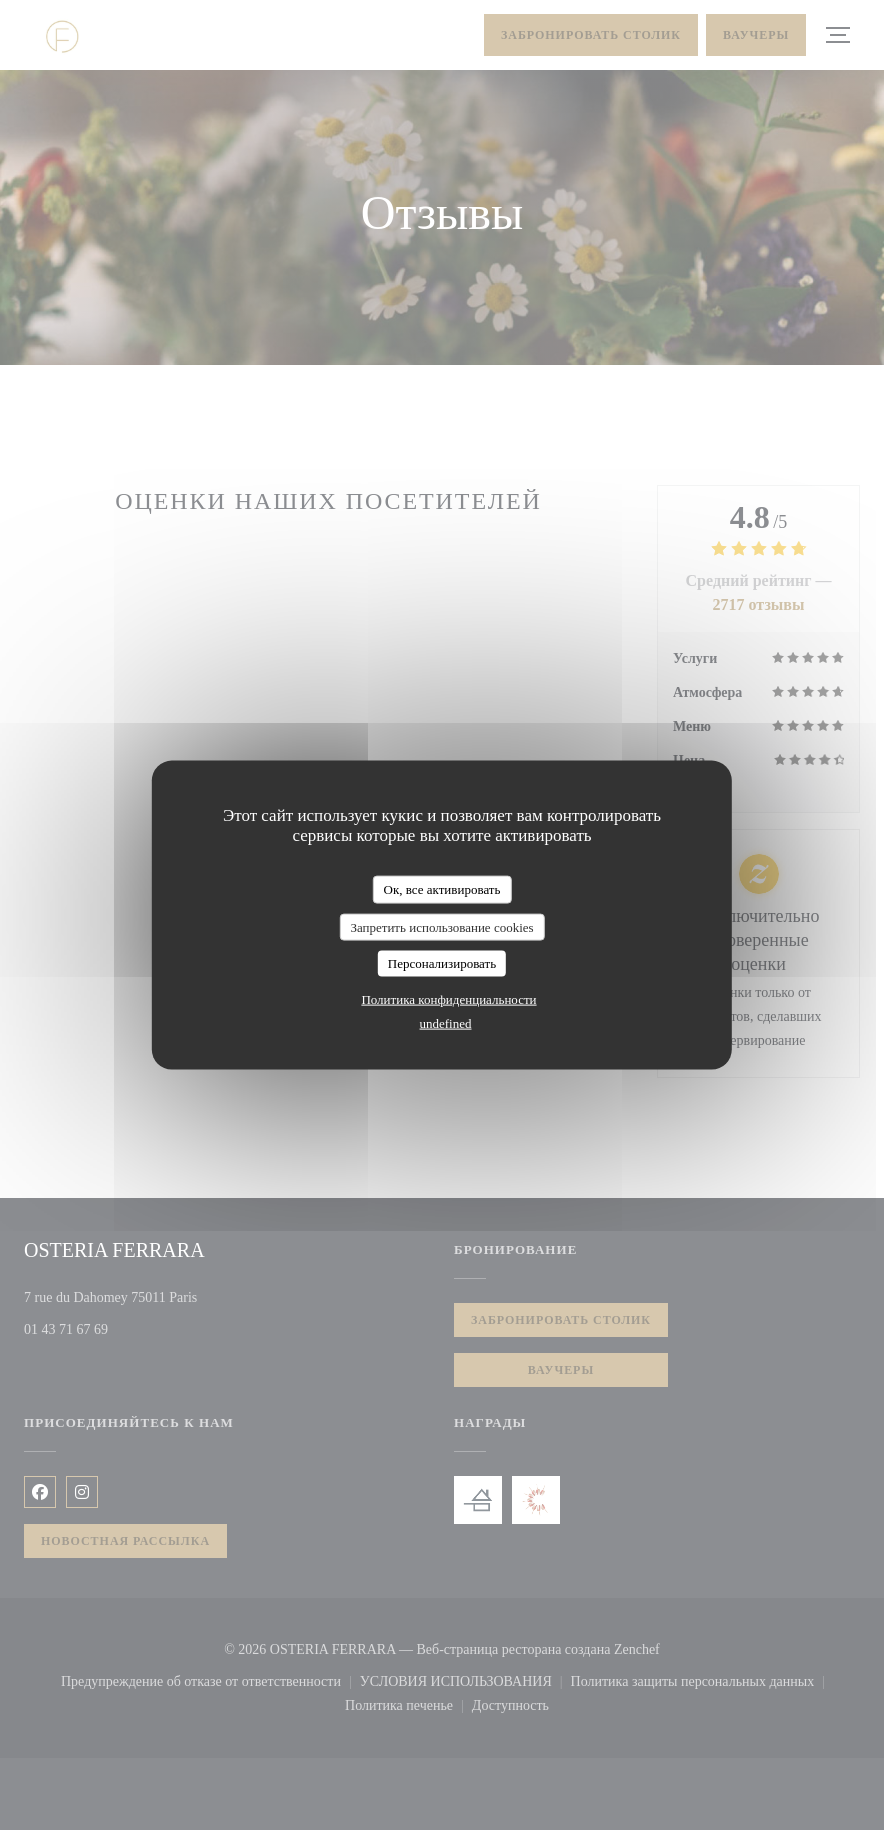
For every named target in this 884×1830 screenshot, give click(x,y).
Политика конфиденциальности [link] (448, 998)
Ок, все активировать (442, 889)
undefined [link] (446, 1022)
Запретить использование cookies (441, 926)
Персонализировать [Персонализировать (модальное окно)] (442, 963)
